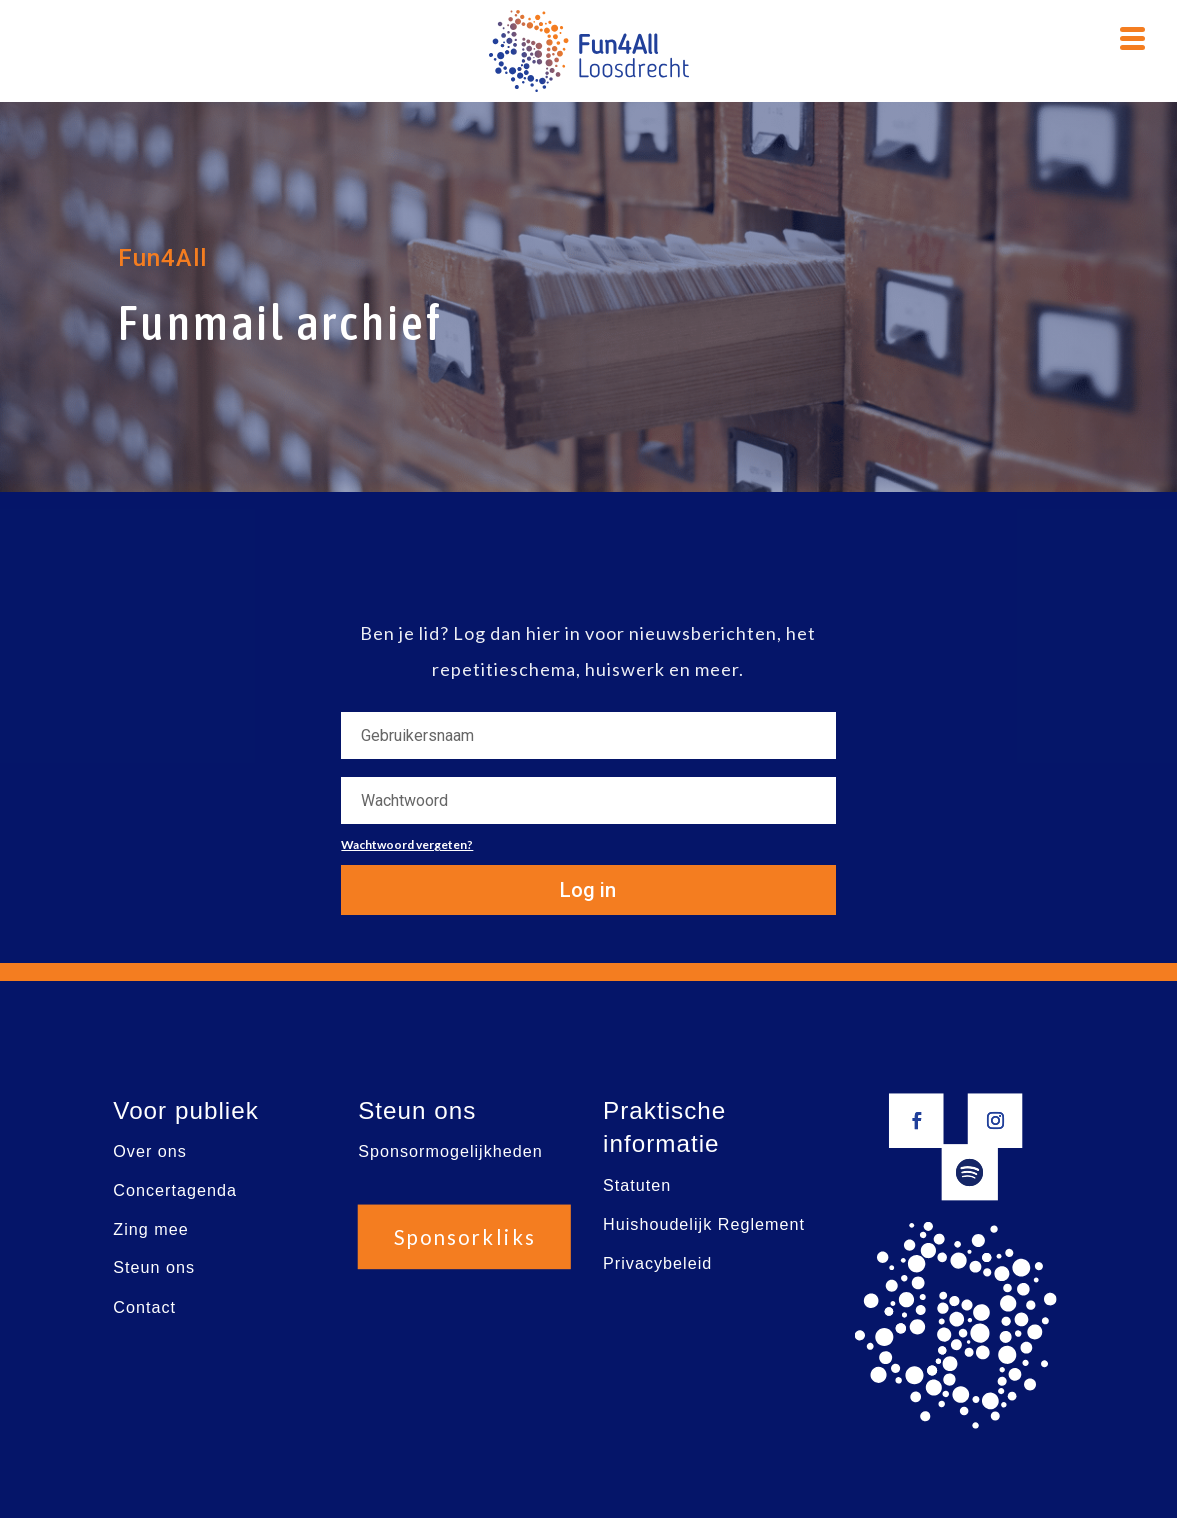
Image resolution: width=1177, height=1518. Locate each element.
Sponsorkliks (464, 1237)
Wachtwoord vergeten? (407, 844)
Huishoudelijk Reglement (704, 1224)
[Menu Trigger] (1132, 36)
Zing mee (150, 1229)
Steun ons (154, 1268)
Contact (144, 1307)
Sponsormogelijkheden (450, 1151)
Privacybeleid (657, 1263)
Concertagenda (175, 1190)
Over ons (150, 1151)
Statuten (637, 1185)
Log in (588, 890)
